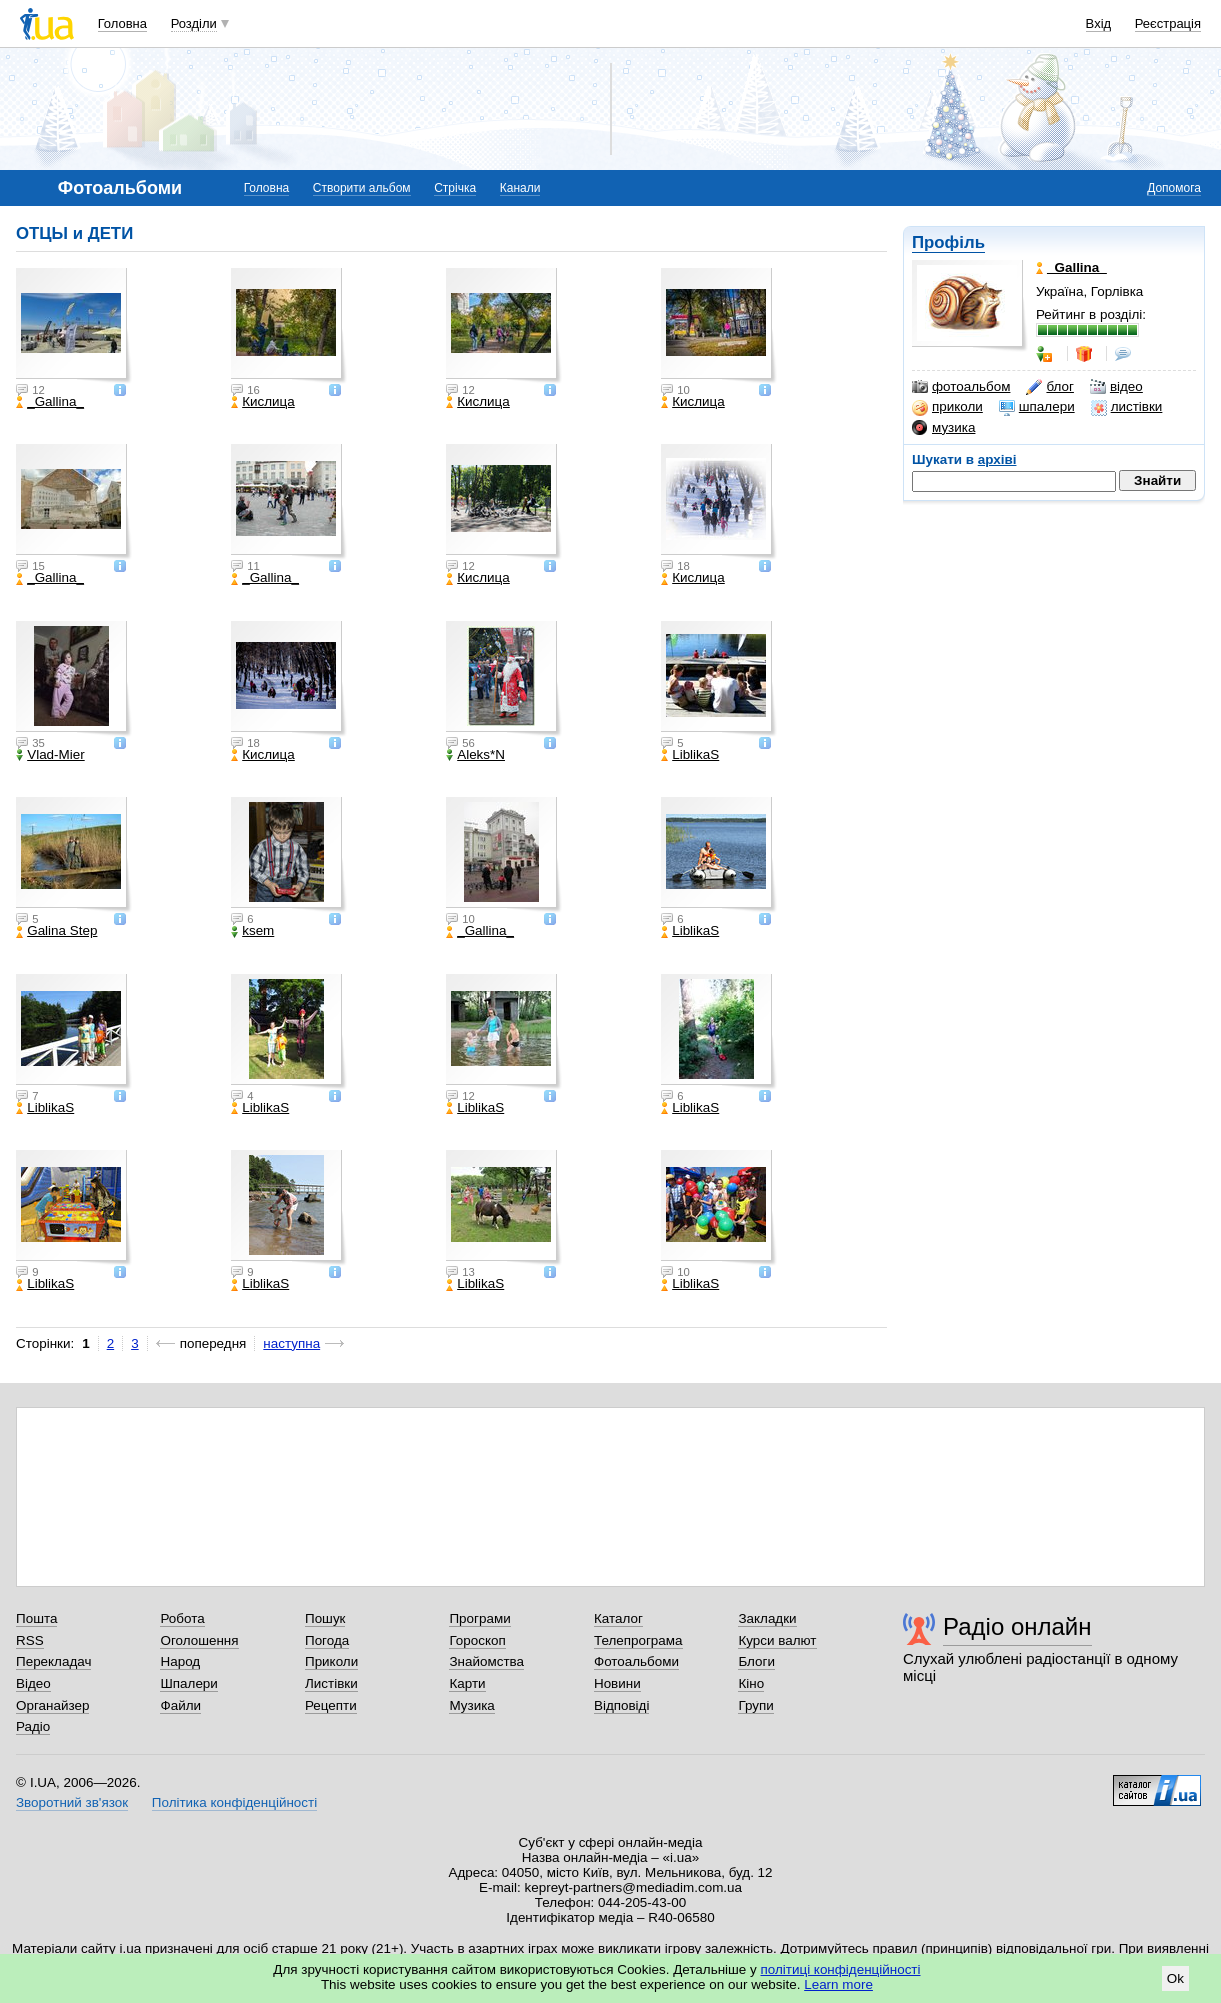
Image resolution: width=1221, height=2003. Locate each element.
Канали (520, 188)
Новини (617, 1683)
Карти (467, 1683)
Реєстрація (1168, 23)
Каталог (618, 1618)
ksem (252, 931)
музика (943, 428)
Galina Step (56, 931)
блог (1049, 387)
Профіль (948, 242)
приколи (947, 407)
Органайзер (52, 1705)
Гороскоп (477, 1640)
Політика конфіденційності (234, 1802)
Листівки (331, 1683)
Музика (471, 1705)
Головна (122, 23)
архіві (997, 459)
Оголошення (199, 1640)
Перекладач (53, 1661)
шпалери (1037, 407)
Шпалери (188, 1683)
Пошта (36, 1618)
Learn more (838, 1984)
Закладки (767, 1618)
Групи (755, 1705)
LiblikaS (690, 755)
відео (1116, 387)
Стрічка (455, 188)
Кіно (751, 1683)
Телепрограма (638, 1640)
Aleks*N (475, 755)
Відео (33, 1683)
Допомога (1174, 188)
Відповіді (622, 1705)
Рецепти (331, 1705)
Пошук (325, 1618)
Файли (180, 1705)
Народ (180, 1661)
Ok (1175, 1978)
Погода (327, 1640)
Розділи (194, 23)
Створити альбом (362, 188)
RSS (30, 1640)
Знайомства (486, 1661)
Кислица (263, 402)
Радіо (33, 1726)
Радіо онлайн (1017, 1626)
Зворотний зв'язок (72, 1802)
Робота (182, 1618)
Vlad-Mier (50, 755)
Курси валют (777, 1640)
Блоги (756, 1661)
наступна (291, 1343)
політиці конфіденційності (841, 1969)
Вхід (1099, 23)
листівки (1127, 407)
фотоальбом (961, 387)
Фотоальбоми (636, 1661)
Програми (479, 1618)
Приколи (331, 1661)
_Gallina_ (50, 402)
